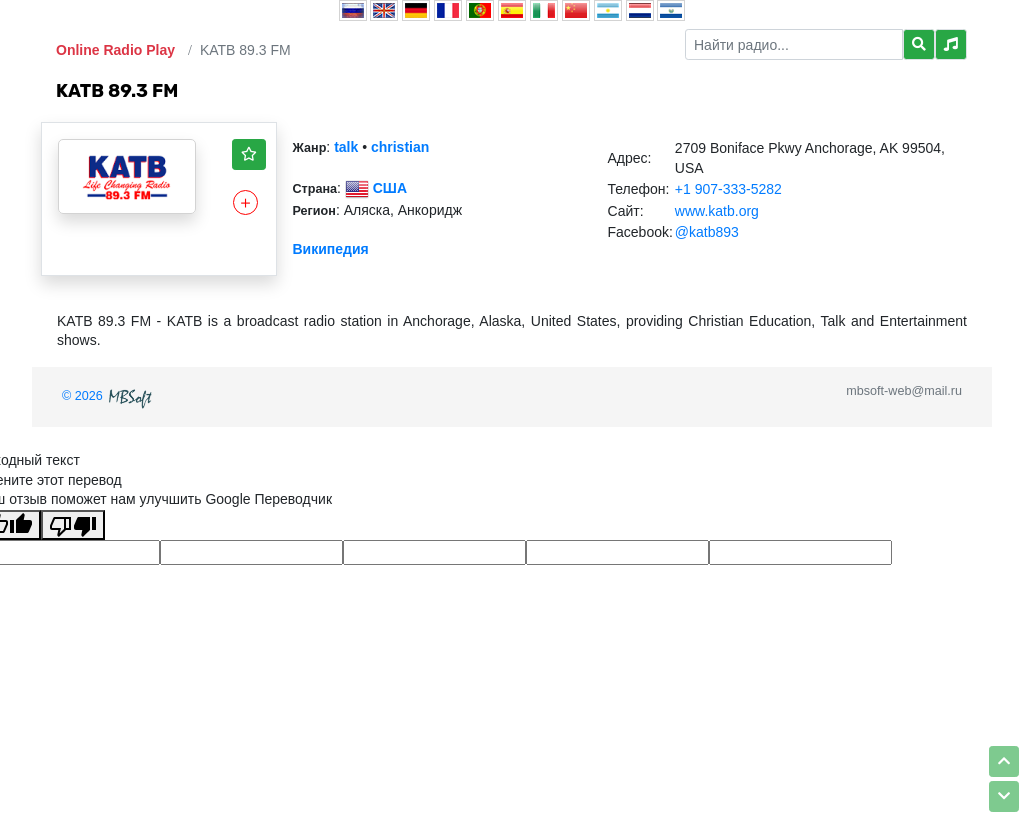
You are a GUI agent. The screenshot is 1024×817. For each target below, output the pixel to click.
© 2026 (109, 396)
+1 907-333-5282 (728, 189)
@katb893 (707, 232)
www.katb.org (717, 211)
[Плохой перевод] (73, 525)
